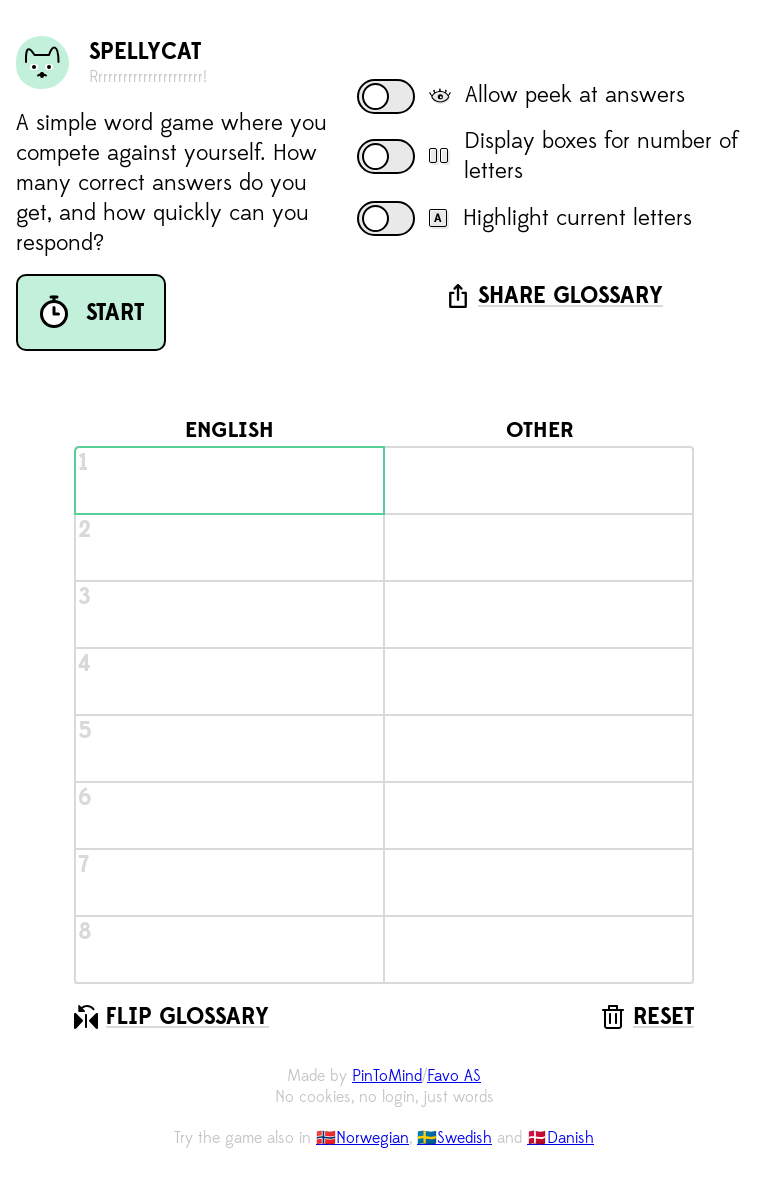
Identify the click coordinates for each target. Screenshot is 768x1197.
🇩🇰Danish (560, 1138)
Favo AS (454, 1076)
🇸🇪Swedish (454, 1138)
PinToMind (387, 1076)
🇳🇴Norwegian (362, 1138)
